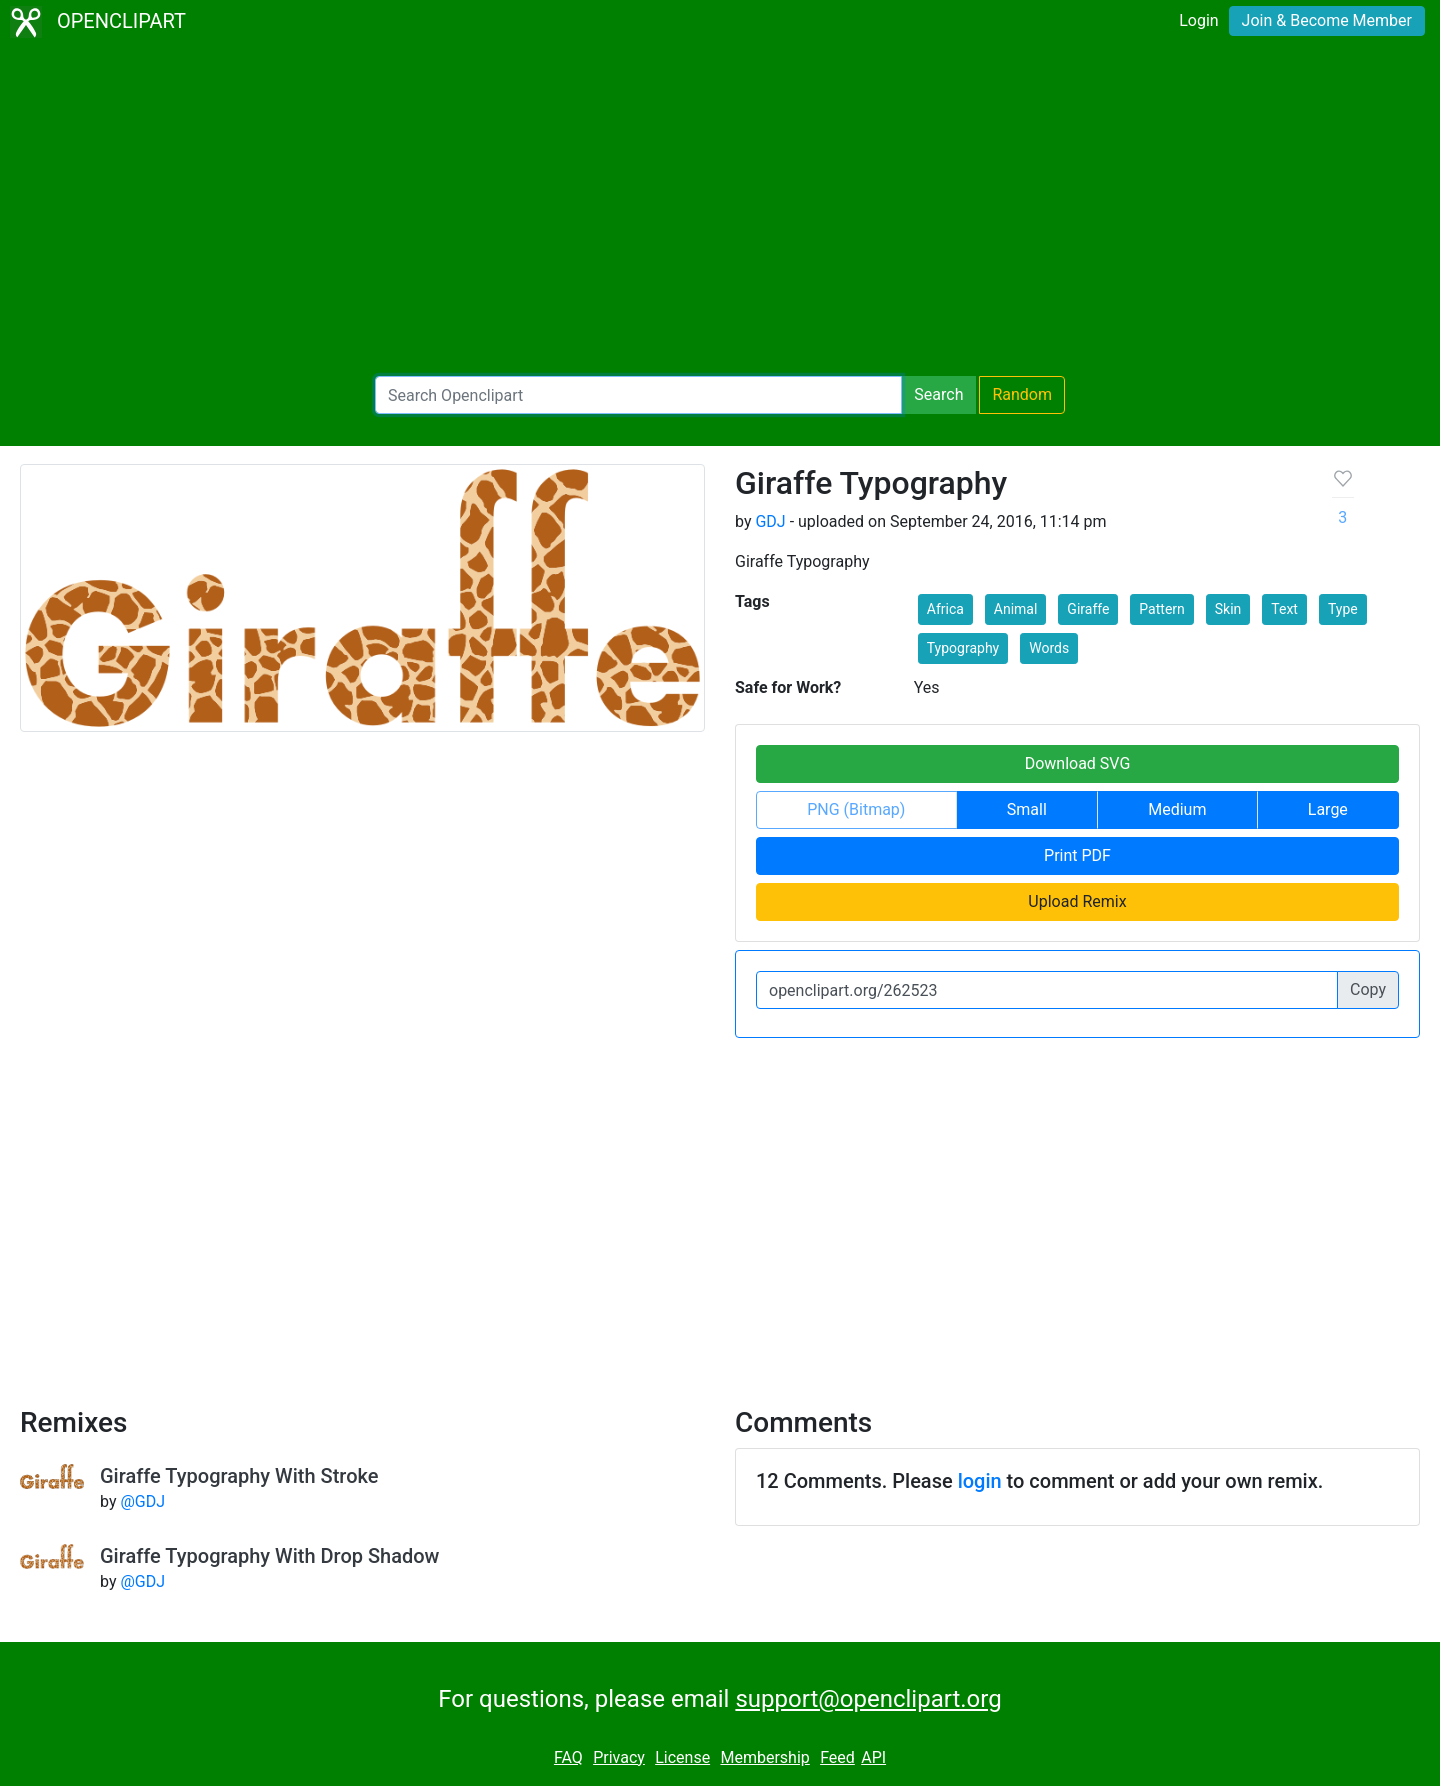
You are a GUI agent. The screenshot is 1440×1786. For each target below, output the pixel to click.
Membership (764, 1757)
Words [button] (1049, 648)
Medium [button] (1177, 809)
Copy (1368, 989)
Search (938, 394)
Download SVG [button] (1078, 763)
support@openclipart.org (868, 1699)
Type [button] (1343, 609)
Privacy (619, 1757)
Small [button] (1027, 809)
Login (1198, 20)
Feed (837, 1757)
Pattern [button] (1161, 609)
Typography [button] (963, 648)
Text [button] (1284, 609)
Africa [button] (945, 609)
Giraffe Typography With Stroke (239, 1476)
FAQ (568, 1757)
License (682, 1757)
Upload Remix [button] (1077, 901)
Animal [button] (1016, 609)
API (873, 1757)
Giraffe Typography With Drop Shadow (269, 1556)
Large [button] (1328, 809)
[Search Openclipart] (638, 395)
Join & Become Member (1327, 20)
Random (1022, 394)
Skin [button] (1228, 609)
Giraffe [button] (1088, 609)
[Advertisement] (720, 210)
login (980, 1481)
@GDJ (142, 1501)
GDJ (770, 521)
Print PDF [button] (1077, 855)
